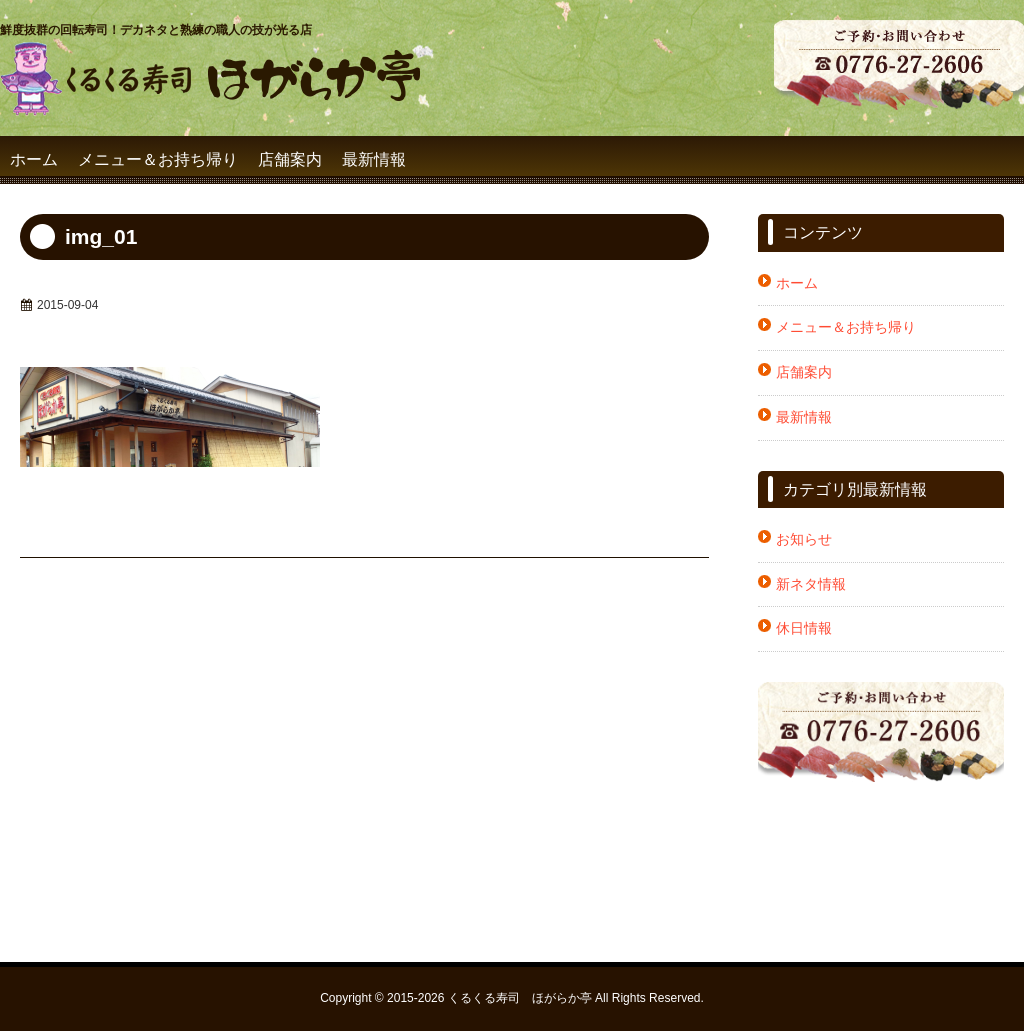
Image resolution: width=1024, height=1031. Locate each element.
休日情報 (804, 628)
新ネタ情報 (811, 584)
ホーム (34, 159)
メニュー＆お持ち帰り (158, 159)
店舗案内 (290, 159)
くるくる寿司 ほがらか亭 (520, 998)
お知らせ (804, 539)
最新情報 (374, 159)
